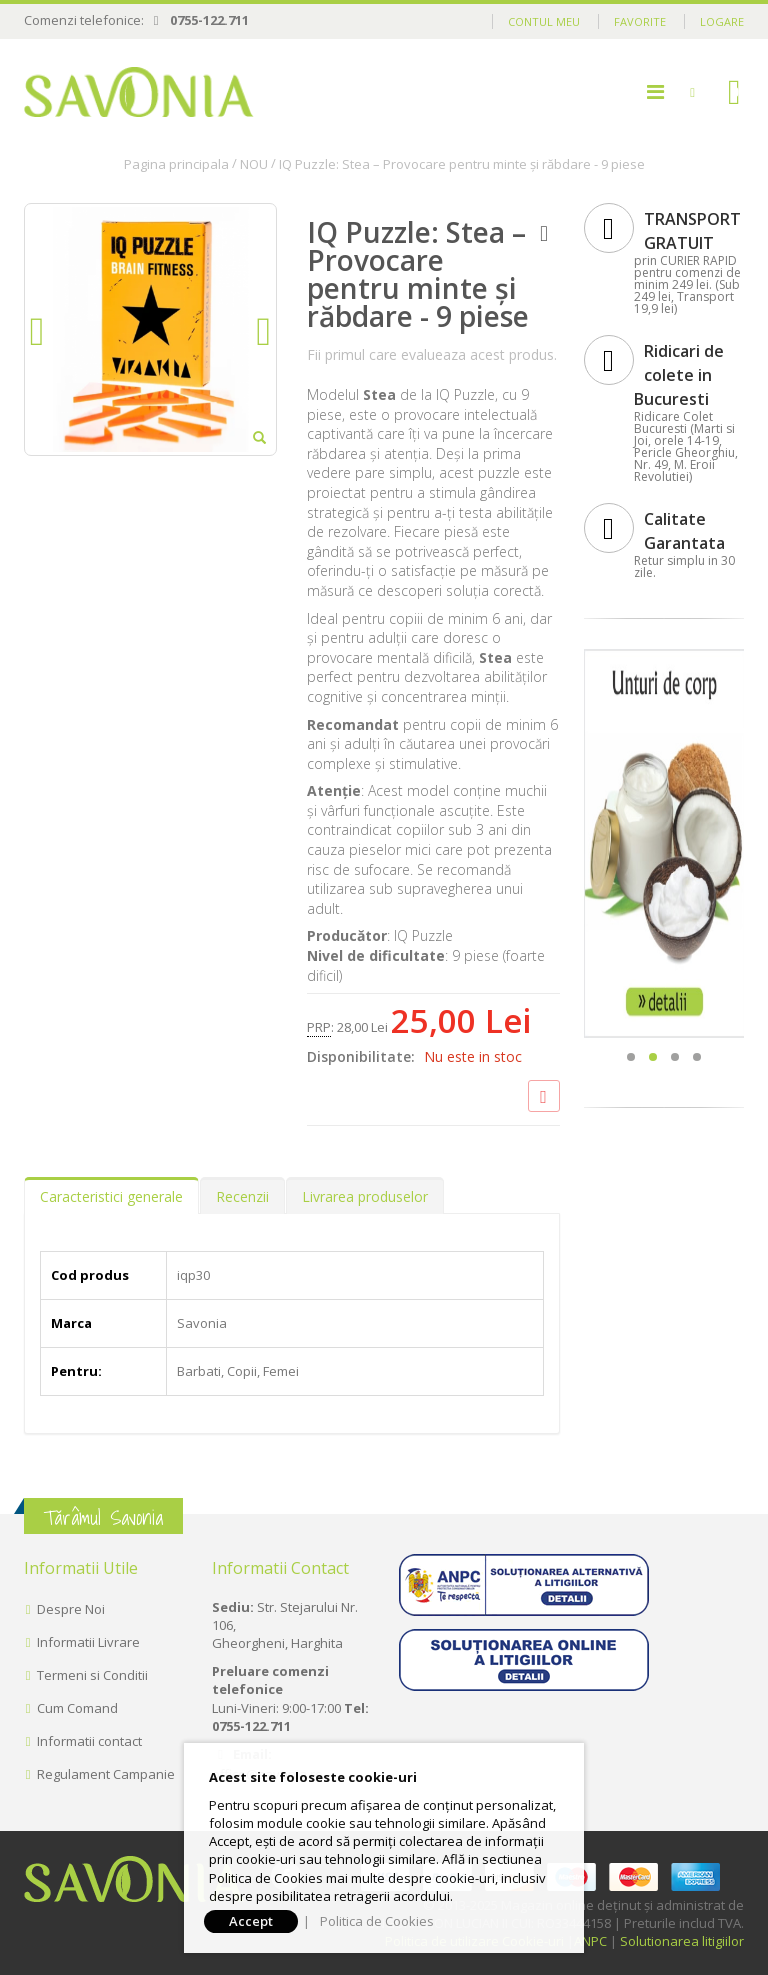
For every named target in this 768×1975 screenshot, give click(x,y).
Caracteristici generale (111, 1196)
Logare (722, 21)
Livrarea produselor (365, 1196)
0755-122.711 (209, 20)
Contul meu (544, 21)
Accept (251, 1921)
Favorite (640, 21)
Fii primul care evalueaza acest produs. (432, 354)
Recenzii (242, 1196)
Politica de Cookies (377, 1921)
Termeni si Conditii (92, 1675)
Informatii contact (89, 1741)
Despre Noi (71, 1609)
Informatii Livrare (88, 1642)
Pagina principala (176, 164)
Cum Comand (77, 1708)
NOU (254, 164)
